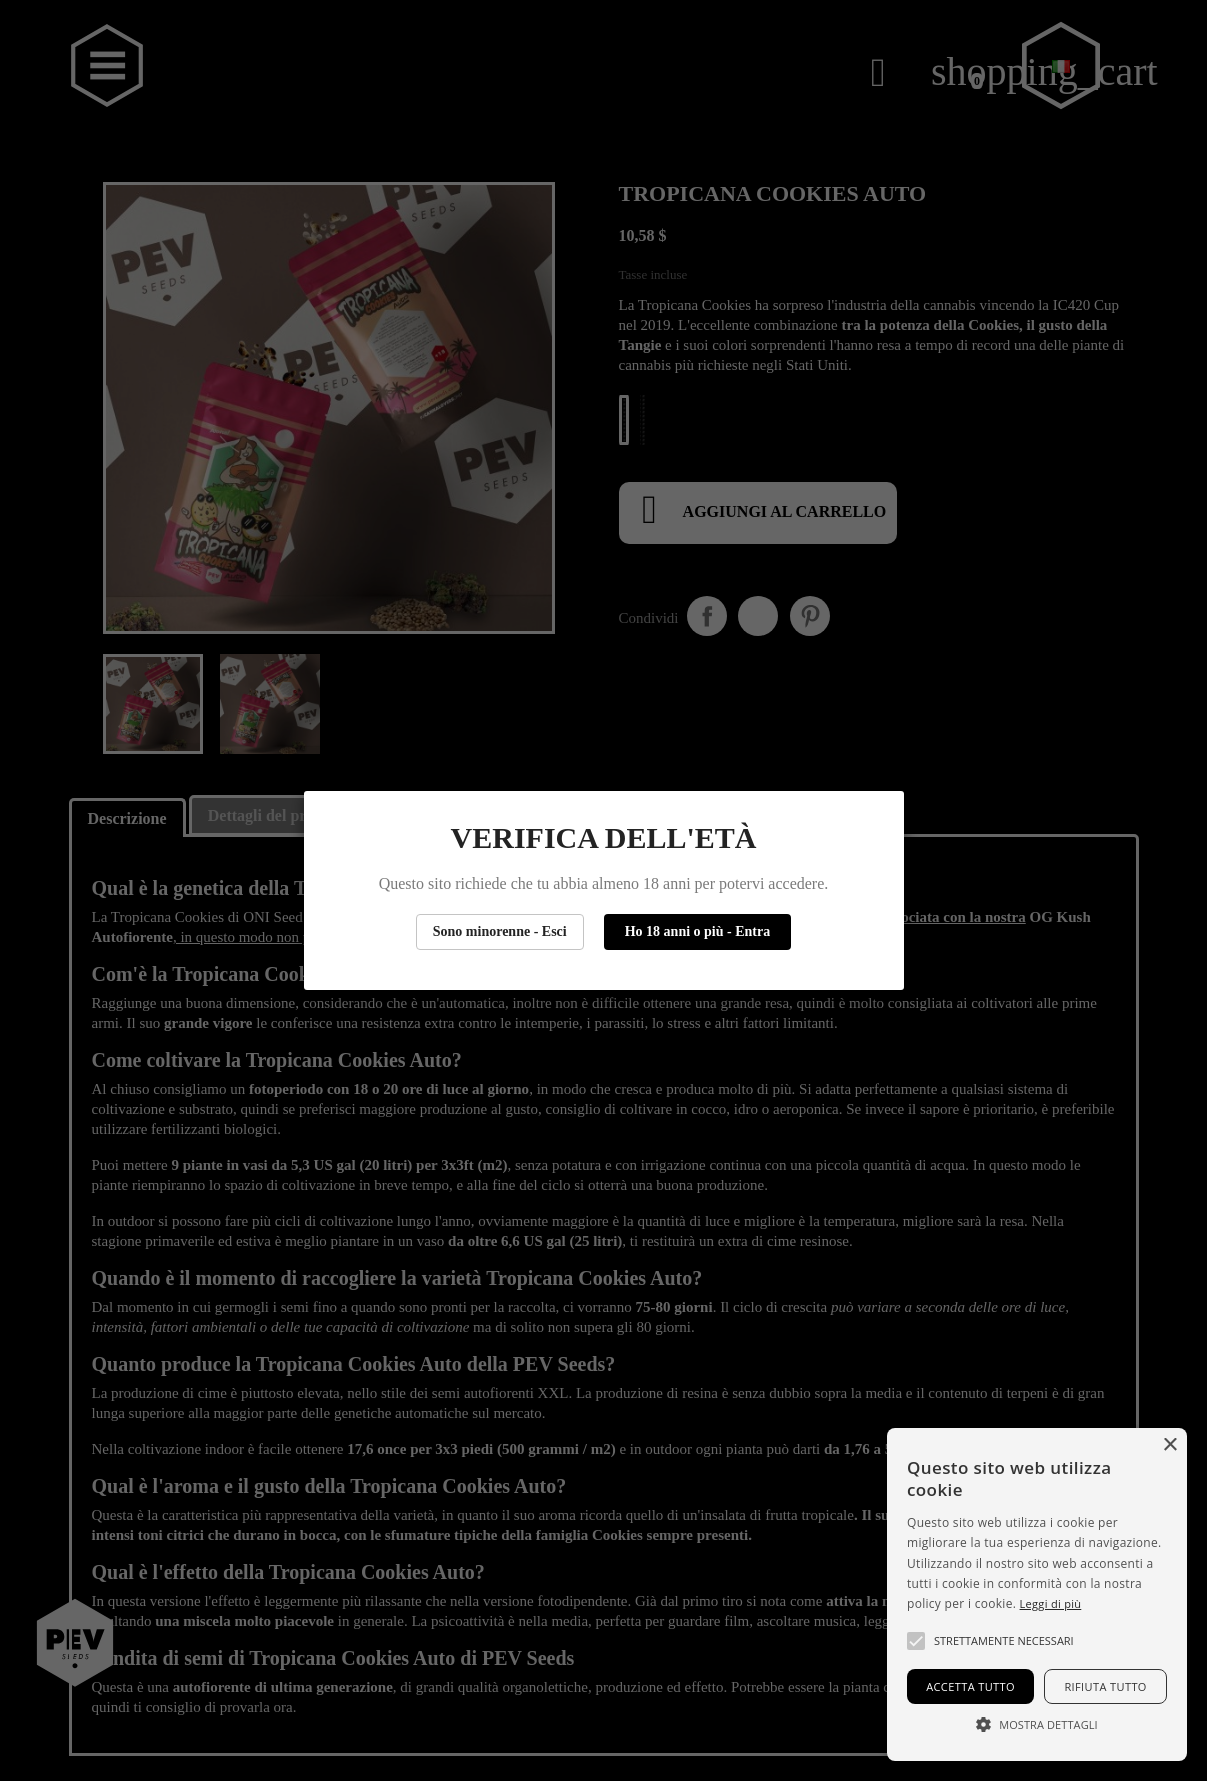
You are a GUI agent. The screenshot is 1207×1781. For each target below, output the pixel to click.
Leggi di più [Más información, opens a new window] (1051, 1603)
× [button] (1169, 1445)
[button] (916, 1641)
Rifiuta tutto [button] (1105, 1686)
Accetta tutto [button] (970, 1686)
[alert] (1037, 1594)
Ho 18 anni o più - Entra (697, 931)
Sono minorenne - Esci (500, 931)
